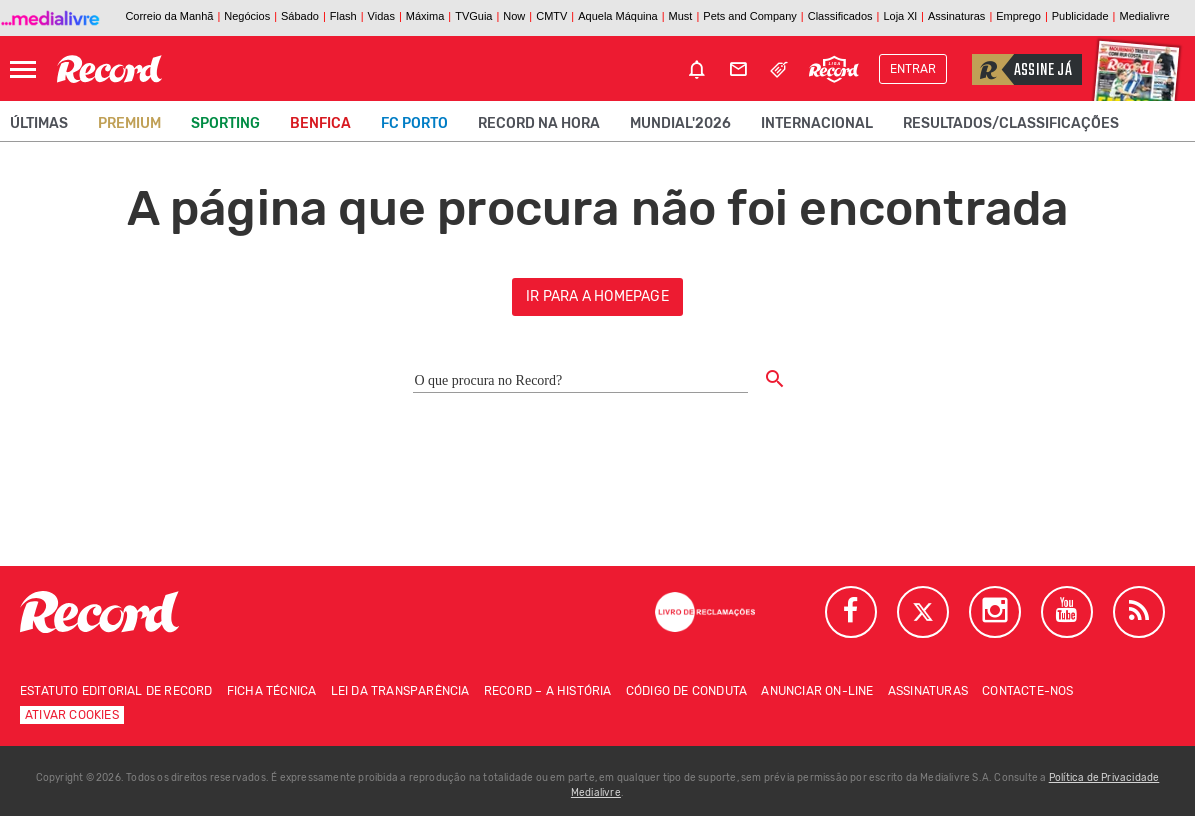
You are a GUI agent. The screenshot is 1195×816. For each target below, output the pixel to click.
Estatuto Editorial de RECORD (116, 691)
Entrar (913, 69)
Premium (129, 123)
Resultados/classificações (1011, 123)
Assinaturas (928, 691)
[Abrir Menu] (23, 69)
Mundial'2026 (680, 123)
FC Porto (414, 123)
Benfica (320, 123)
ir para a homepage (597, 296)
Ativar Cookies (72, 715)
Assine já (1022, 69)
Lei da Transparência (400, 691)
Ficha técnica (272, 691)
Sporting (225, 123)
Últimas (39, 123)
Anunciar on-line (817, 691)
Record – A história (548, 691)
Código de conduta (686, 691)
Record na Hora (539, 123)
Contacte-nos (1027, 691)
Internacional (817, 123)
